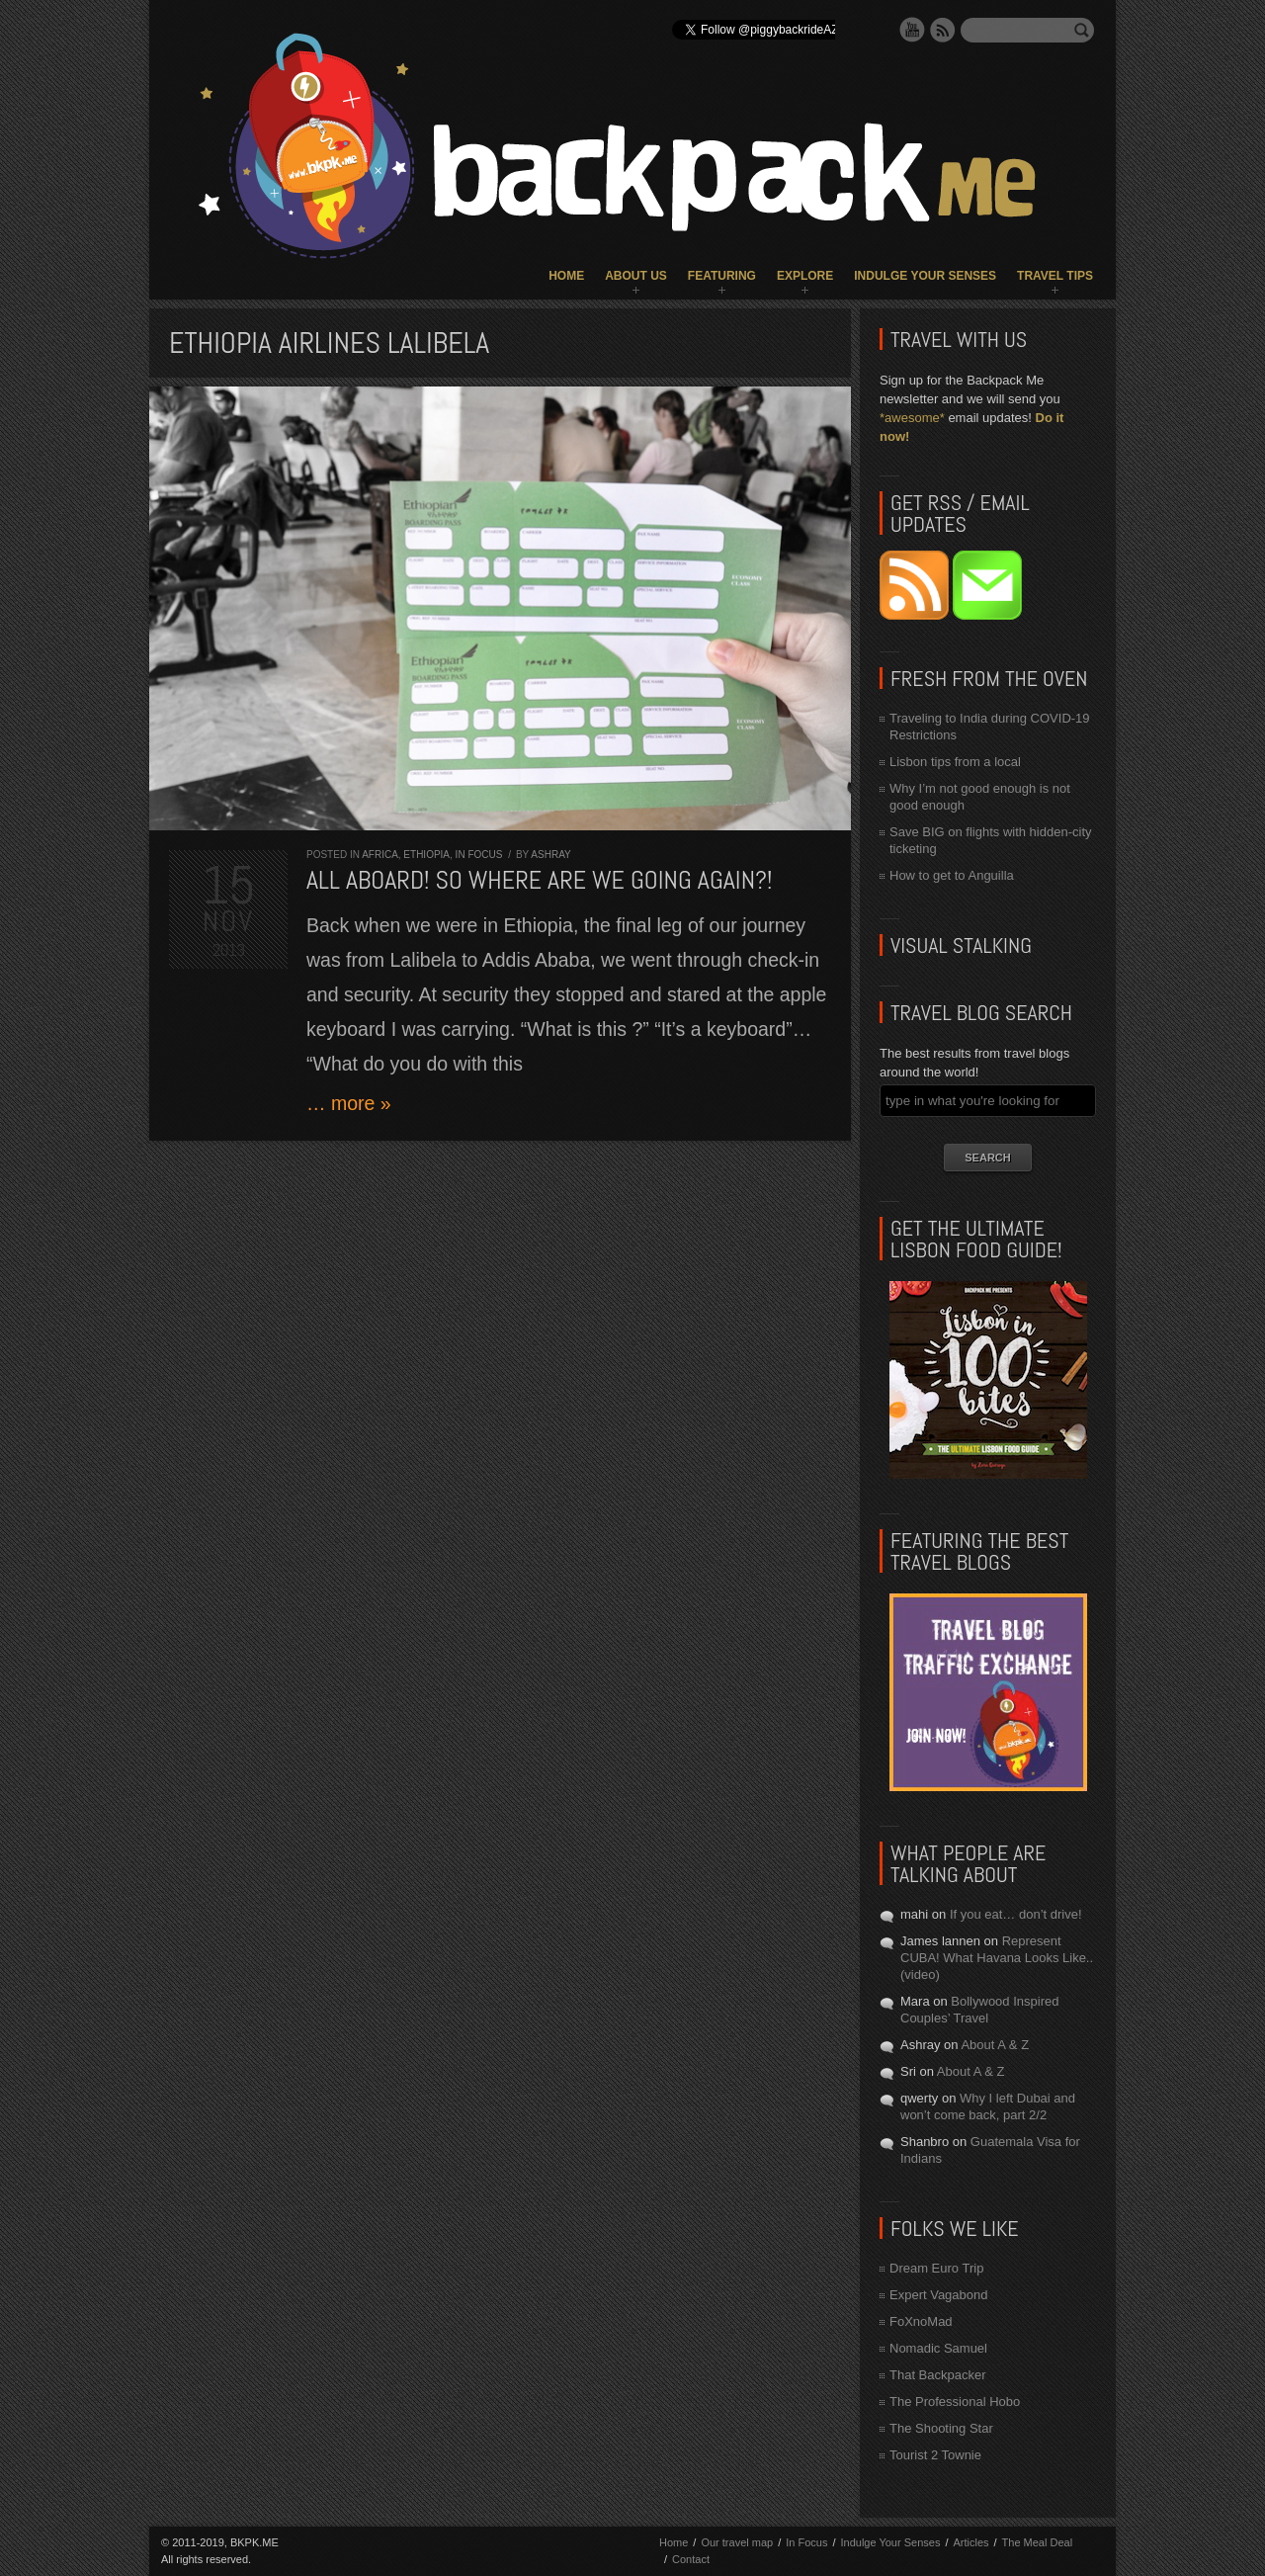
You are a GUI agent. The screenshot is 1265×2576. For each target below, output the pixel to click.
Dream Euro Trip (936, 2268)
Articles (970, 2542)
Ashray (550, 854)
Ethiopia (426, 854)
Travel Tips (1055, 276)
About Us (636, 276)
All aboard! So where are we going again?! (539, 880)
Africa (380, 854)
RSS (943, 30)
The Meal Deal (1037, 2542)
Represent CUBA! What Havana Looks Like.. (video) (996, 1957)
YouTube (912, 30)
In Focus (479, 854)
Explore (805, 276)
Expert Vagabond (938, 2294)
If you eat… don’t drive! (1016, 1914)
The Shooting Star (941, 2428)
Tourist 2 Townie (935, 2454)
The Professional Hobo (954, 2401)
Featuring (722, 276)
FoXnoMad (921, 2321)
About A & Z (995, 2044)
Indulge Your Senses (925, 276)
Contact (691, 2559)
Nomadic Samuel (938, 2348)
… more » (348, 1103)
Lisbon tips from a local (955, 761)
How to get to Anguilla (951, 875)
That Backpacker (937, 2374)
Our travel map (737, 2542)
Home (566, 276)
